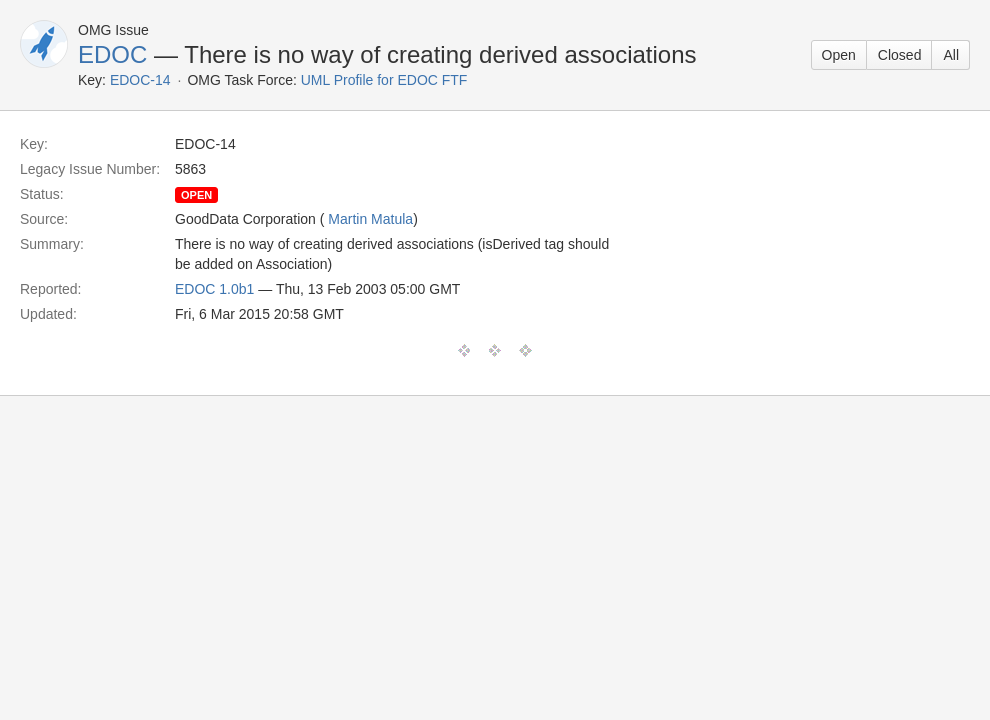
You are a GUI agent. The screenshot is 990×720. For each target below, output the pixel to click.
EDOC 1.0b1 (214, 289)
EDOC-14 (140, 80)
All (951, 55)
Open (839, 55)
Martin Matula (370, 219)
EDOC (112, 54)
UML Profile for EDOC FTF (384, 80)
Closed (900, 55)
